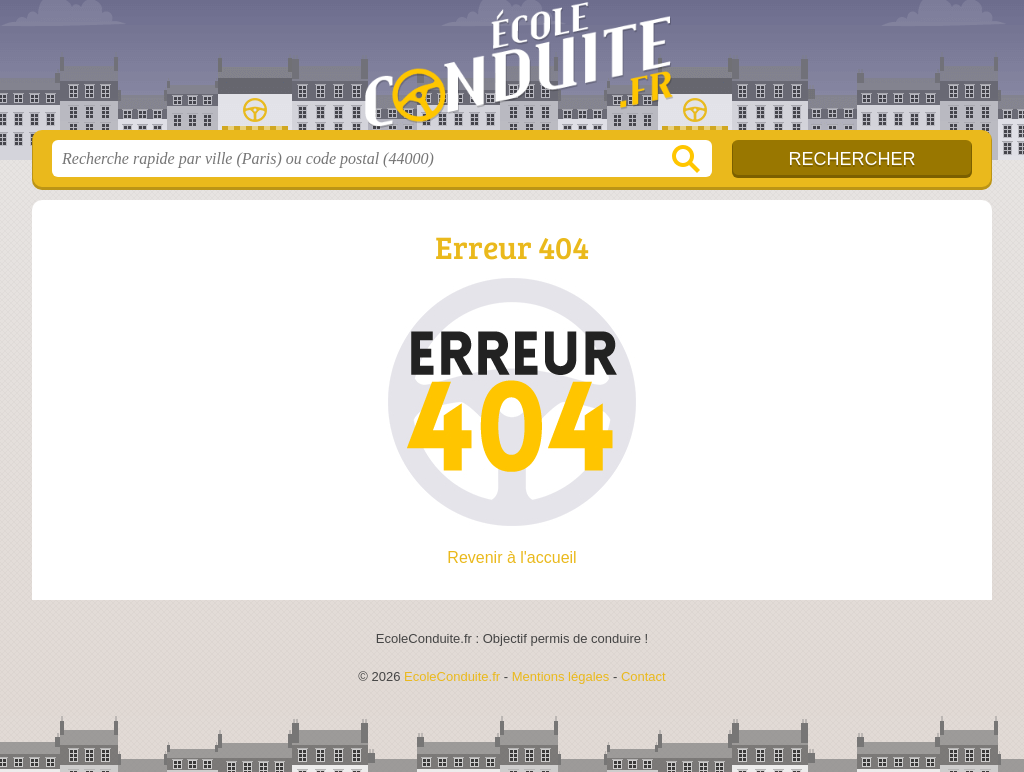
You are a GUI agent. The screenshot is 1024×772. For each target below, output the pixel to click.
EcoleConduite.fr (512, 71)
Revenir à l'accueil (511, 557)
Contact (643, 676)
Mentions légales (561, 676)
